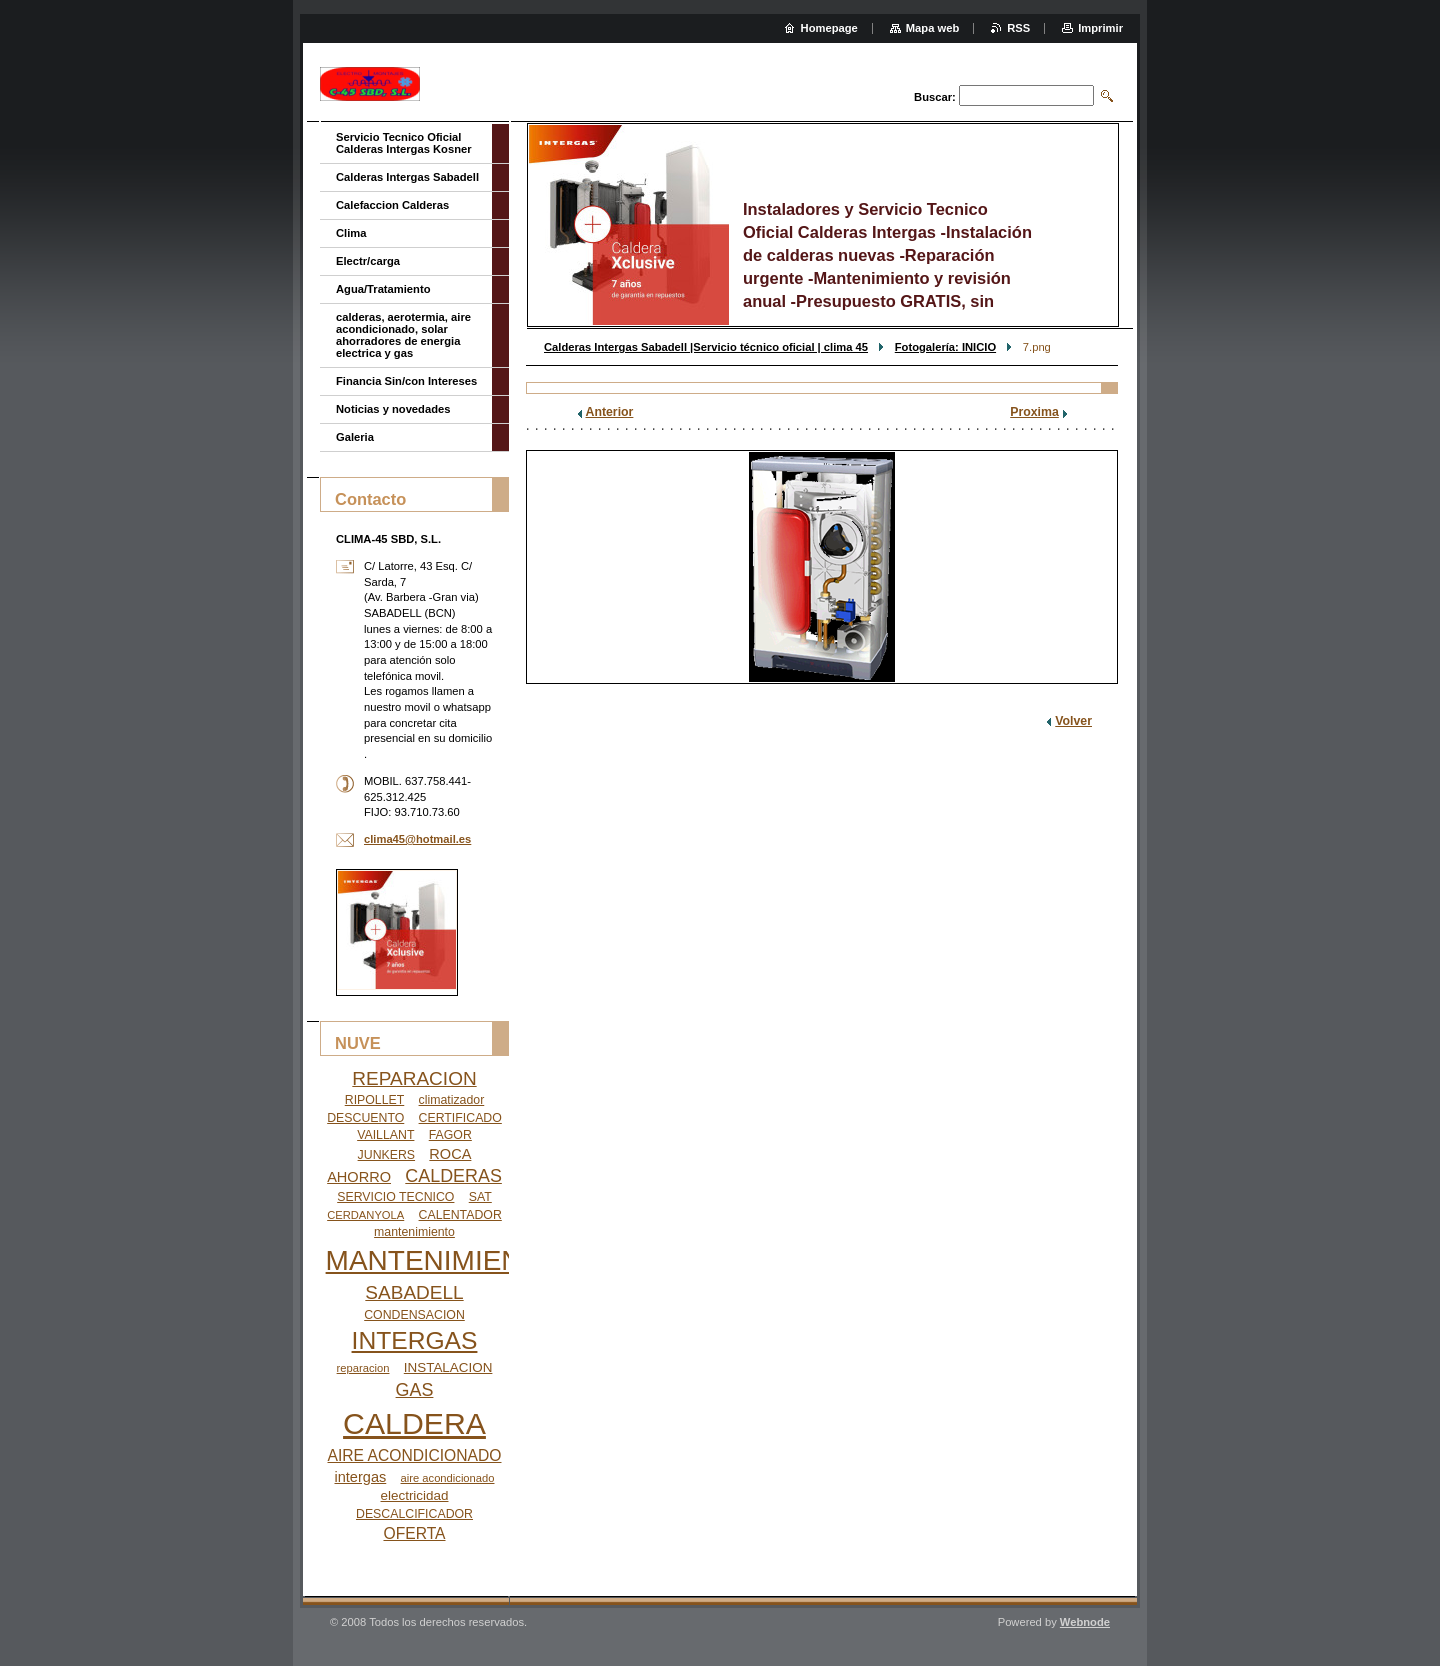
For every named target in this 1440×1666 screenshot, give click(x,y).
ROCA (450, 1154)
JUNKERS (386, 1155)
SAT (480, 1197)
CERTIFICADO (460, 1118)
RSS (1018, 28)
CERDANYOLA (365, 1215)
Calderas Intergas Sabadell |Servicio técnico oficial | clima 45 (706, 347)
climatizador (452, 1100)
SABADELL (414, 1292)
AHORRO (359, 1177)
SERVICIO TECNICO (395, 1197)
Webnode (1085, 1622)
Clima (351, 233)
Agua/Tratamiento (383, 289)
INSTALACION (448, 1367)
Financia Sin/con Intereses (406, 381)
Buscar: (935, 97)
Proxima (1034, 412)
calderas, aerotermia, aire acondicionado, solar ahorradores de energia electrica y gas (403, 335)
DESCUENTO (365, 1118)
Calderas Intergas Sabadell (407, 177)
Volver (1073, 721)
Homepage (829, 28)
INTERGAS (415, 1340)
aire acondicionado (448, 1478)
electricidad (415, 1495)
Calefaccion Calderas (392, 205)
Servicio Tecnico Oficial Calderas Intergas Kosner (404, 143)
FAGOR (450, 1135)
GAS (415, 1390)
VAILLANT (385, 1135)
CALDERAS (453, 1176)
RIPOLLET (375, 1100)
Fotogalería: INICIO (945, 347)
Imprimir (1100, 28)
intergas (361, 1477)
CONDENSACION (414, 1315)
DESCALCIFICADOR (414, 1514)
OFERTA (414, 1533)
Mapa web (932, 28)
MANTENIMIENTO (443, 1260)
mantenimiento (414, 1232)
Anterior (610, 412)
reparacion (363, 1368)
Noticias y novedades (393, 409)
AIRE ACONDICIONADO (415, 1455)
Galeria (355, 437)
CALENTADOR (460, 1215)
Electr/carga (368, 261)
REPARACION (414, 1078)
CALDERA (414, 1423)
